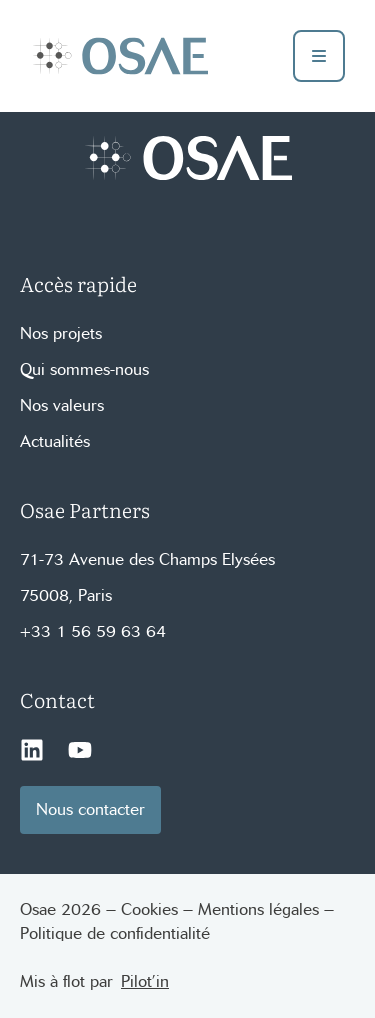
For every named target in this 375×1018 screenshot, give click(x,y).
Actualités (55, 441)
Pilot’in (145, 981)
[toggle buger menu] (319, 56)
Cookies (149, 909)
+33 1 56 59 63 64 (93, 631)
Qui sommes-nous (84, 369)
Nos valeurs (62, 405)
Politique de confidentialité (115, 933)
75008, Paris (66, 595)
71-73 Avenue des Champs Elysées (147, 559)
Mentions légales (258, 909)
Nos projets (61, 333)
